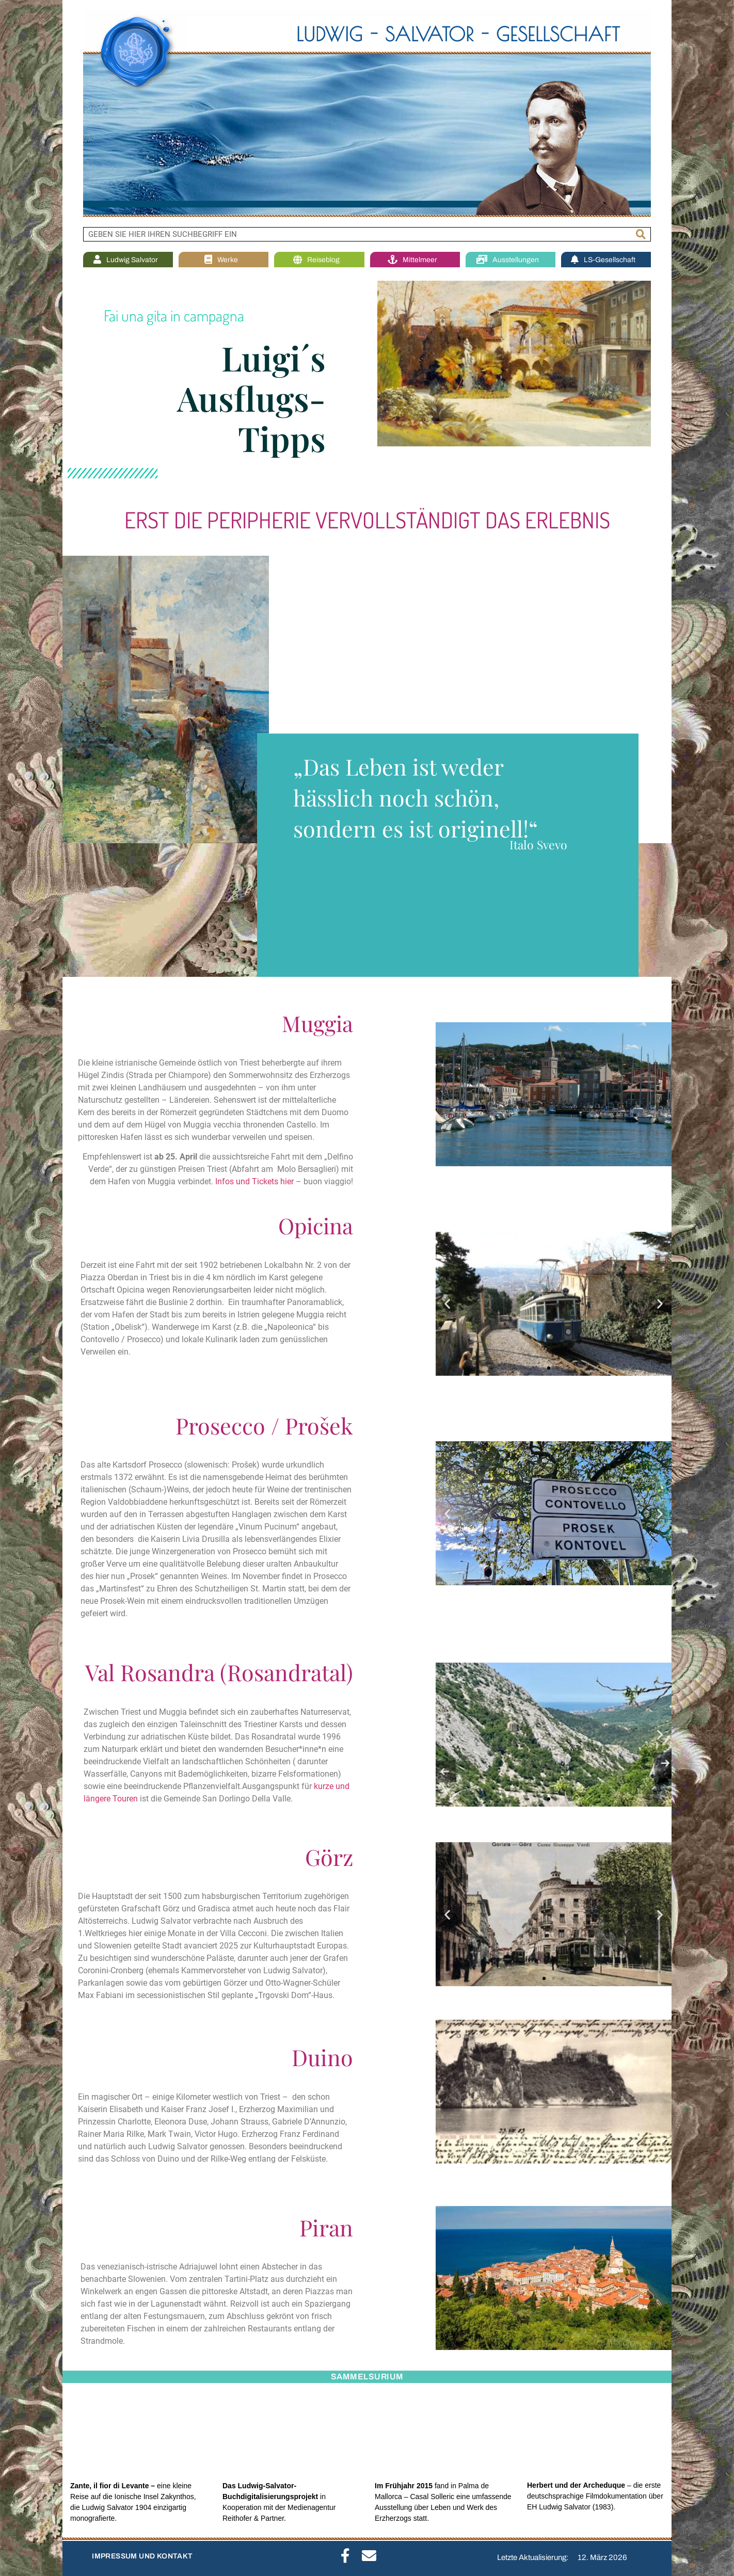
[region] (367, 113)
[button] (447, 1303)
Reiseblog (319, 259)
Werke (223, 259)
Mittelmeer (415, 259)
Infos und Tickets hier (254, 1181)
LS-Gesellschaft (606, 259)
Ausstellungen (510, 259)
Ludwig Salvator (128, 259)
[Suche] (641, 234)
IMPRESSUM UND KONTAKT (142, 2556)
